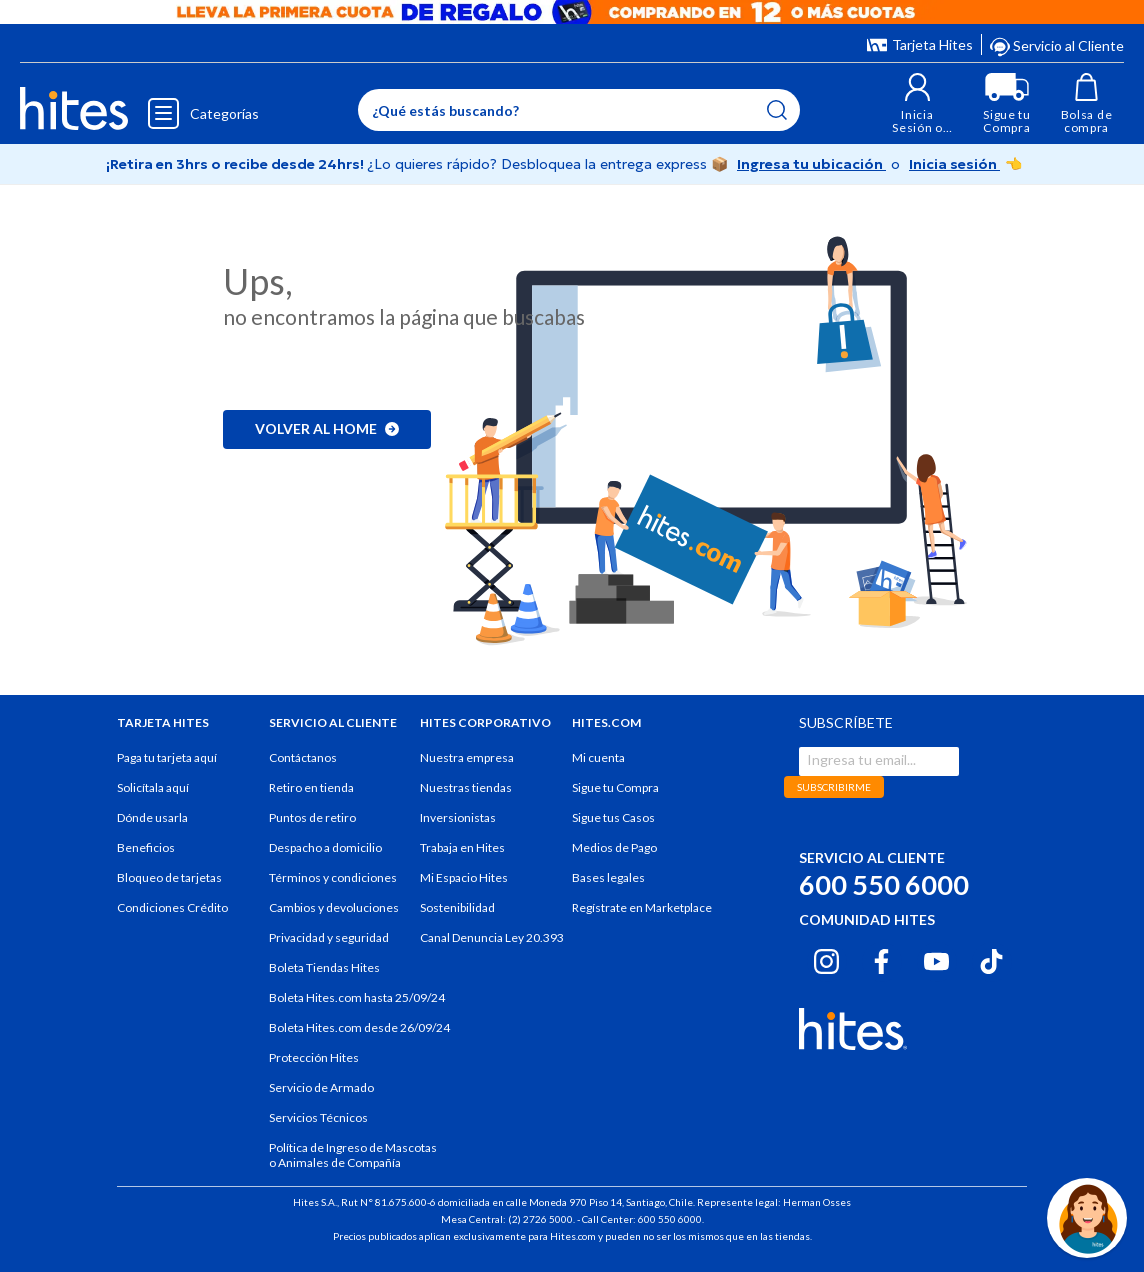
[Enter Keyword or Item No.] (579, 110)
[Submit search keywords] (777, 110)
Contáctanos (303, 757)
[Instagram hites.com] (826, 959)
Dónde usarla (152, 817)
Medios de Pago (614, 847)
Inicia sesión (954, 164)
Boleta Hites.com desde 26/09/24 (359, 1027)
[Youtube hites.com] (936, 959)
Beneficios (146, 847)
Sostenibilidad (457, 907)
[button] (917, 103)
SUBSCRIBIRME (834, 787)
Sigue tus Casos (613, 817)
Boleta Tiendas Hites (324, 967)
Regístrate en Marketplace (642, 907)
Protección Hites (314, 1057)
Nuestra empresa (467, 757)
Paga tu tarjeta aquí (167, 757)
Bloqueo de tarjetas (169, 877)
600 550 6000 (884, 884)
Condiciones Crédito (172, 907)
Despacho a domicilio (325, 847)
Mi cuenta (598, 757)
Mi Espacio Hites (464, 877)
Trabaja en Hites (462, 847)
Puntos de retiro (312, 817)
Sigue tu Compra (615, 787)
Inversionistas (458, 817)
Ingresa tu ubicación (811, 164)
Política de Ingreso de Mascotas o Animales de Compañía (353, 1155)
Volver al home (327, 428)
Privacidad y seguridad (329, 937)
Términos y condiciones (333, 877)
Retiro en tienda (311, 787)
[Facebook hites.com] (881, 959)
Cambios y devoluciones (334, 907)
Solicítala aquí (153, 787)
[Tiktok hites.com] (991, 959)
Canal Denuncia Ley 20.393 (492, 937)
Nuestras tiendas (466, 787)
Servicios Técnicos (318, 1117)
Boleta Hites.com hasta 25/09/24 (357, 997)
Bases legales (608, 877)
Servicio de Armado (321, 1087)
